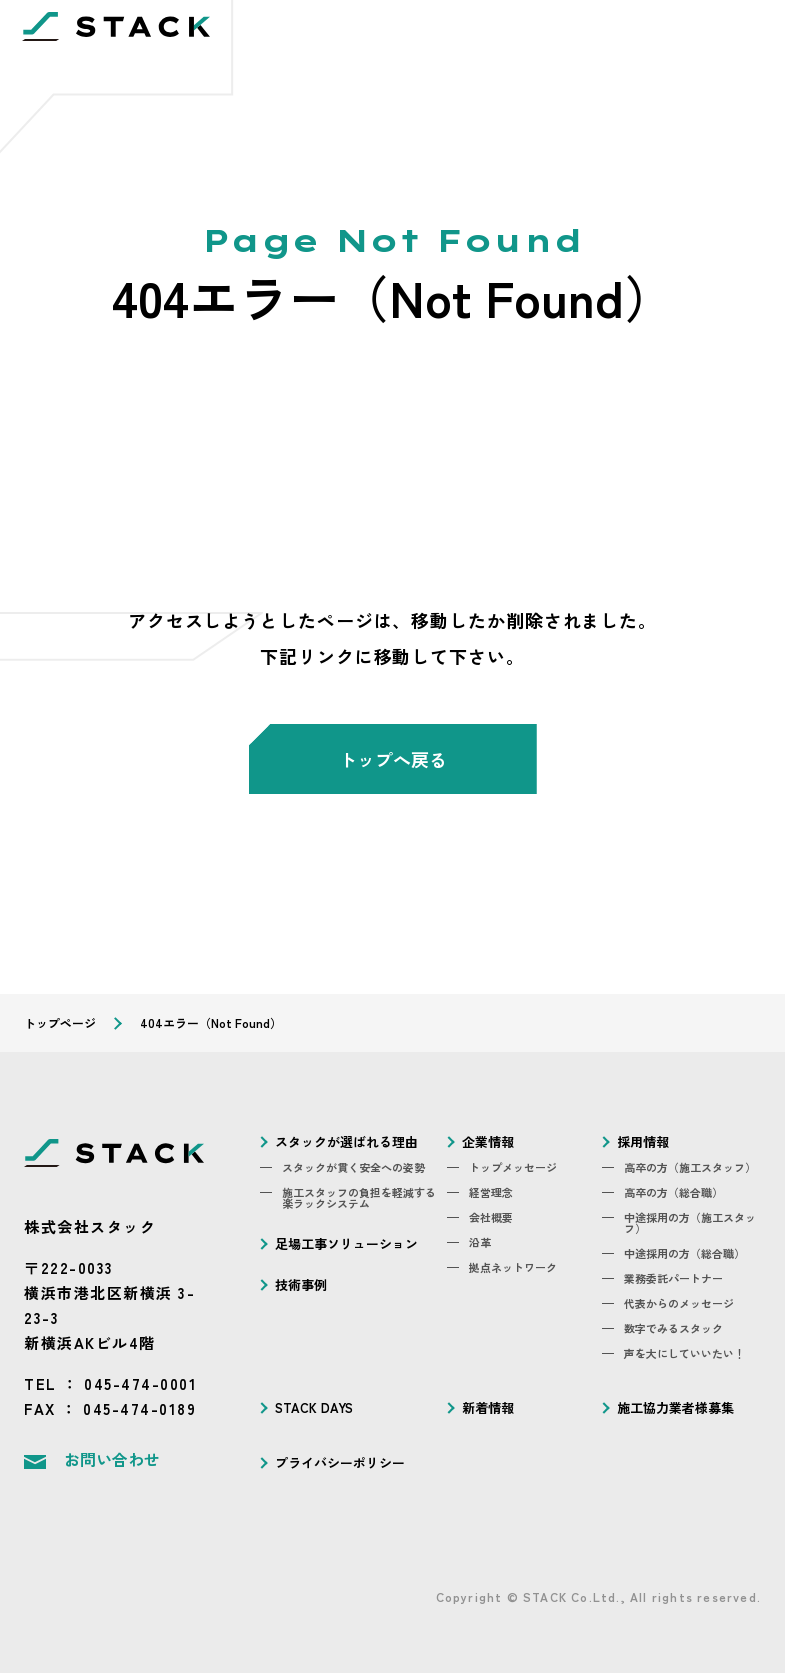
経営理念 (491, 1192)
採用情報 (643, 1141)
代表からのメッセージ (679, 1303)
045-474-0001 (140, 1383)
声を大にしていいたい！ (684, 1353)
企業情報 (488, 1141)
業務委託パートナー (673, 1278)
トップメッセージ (513, 1167)
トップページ (60, 1022)
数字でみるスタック (673, 1328)
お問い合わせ (112, 1459)
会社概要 (491, 1217)
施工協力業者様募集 (675, 1407)
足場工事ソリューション (346, 1243)
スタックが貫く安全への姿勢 (353, 1167)
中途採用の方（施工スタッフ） (690, 1223)
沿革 (480, 1242)
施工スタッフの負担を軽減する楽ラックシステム (359, 1198)
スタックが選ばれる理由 (346, 1141)
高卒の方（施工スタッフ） (690, 1167)
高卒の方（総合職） (673, 1192)
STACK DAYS (314, 1407)
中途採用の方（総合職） (684, 1253)
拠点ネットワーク (513, 1267)
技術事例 (301, 1284)
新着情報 (488, 1407)
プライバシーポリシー (340, 1462)
